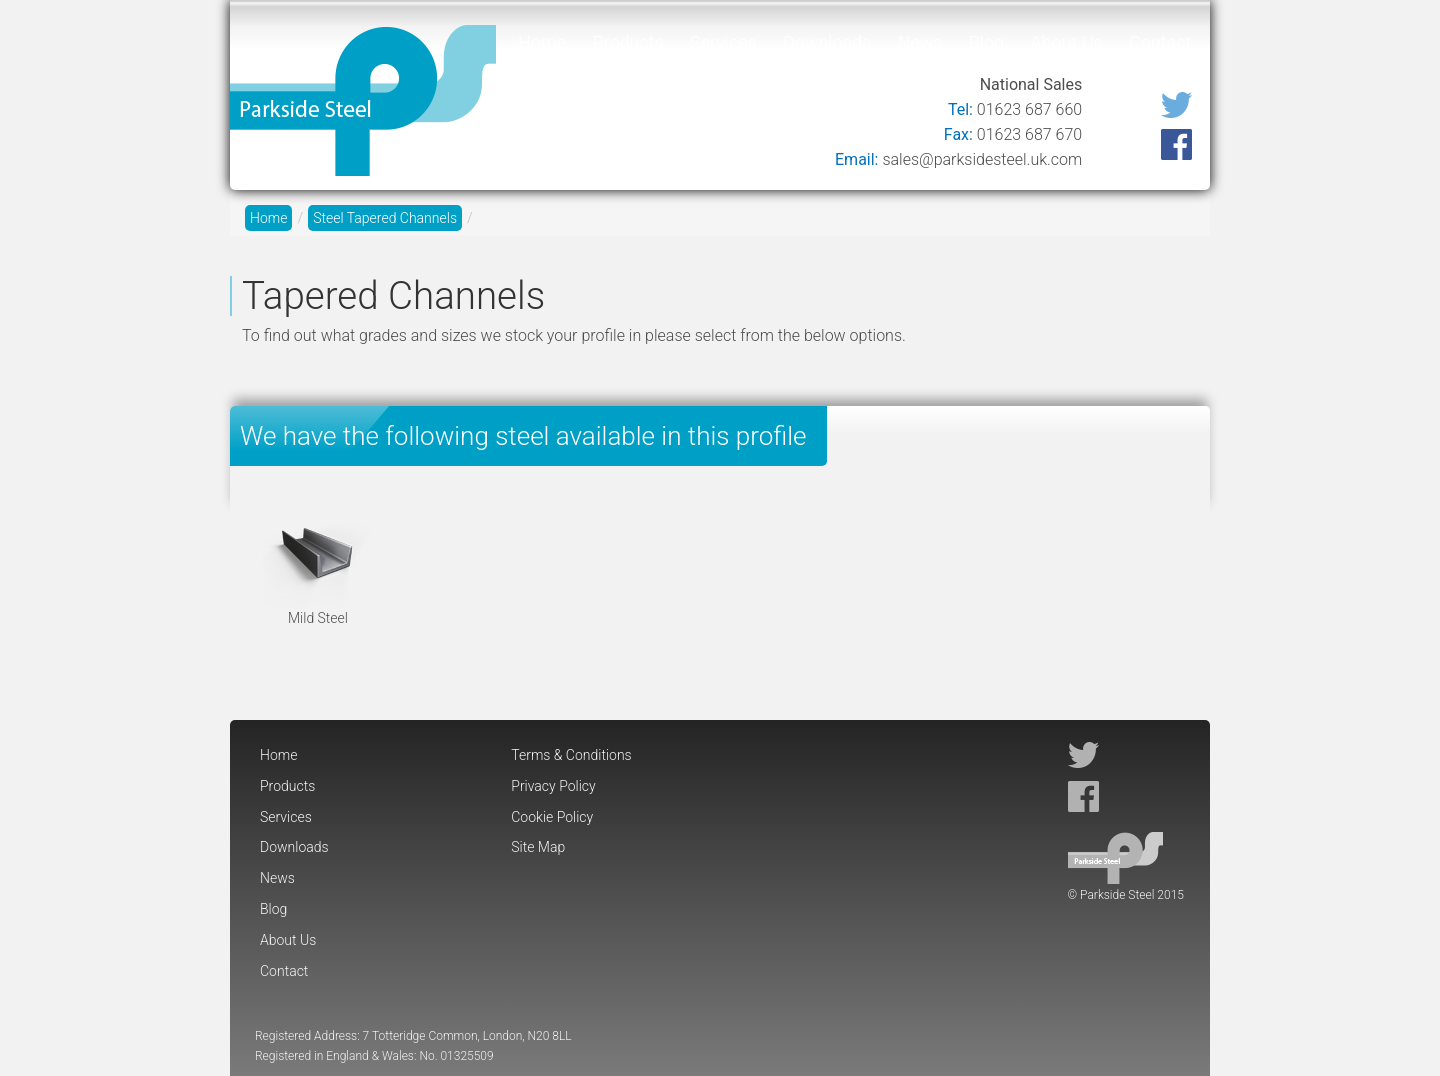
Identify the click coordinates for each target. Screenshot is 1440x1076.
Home (542, 42)
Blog (986, 42)
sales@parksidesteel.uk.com (982, 159)
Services (723, 42)
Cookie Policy (552, 817)
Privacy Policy (553, 786)
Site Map (538, 847)
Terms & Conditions (571, 755)
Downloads (827, 42)
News (920, 42)
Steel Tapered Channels (385, 218)
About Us (1066, 42)
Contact (1160, 42)
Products (627, 42)
